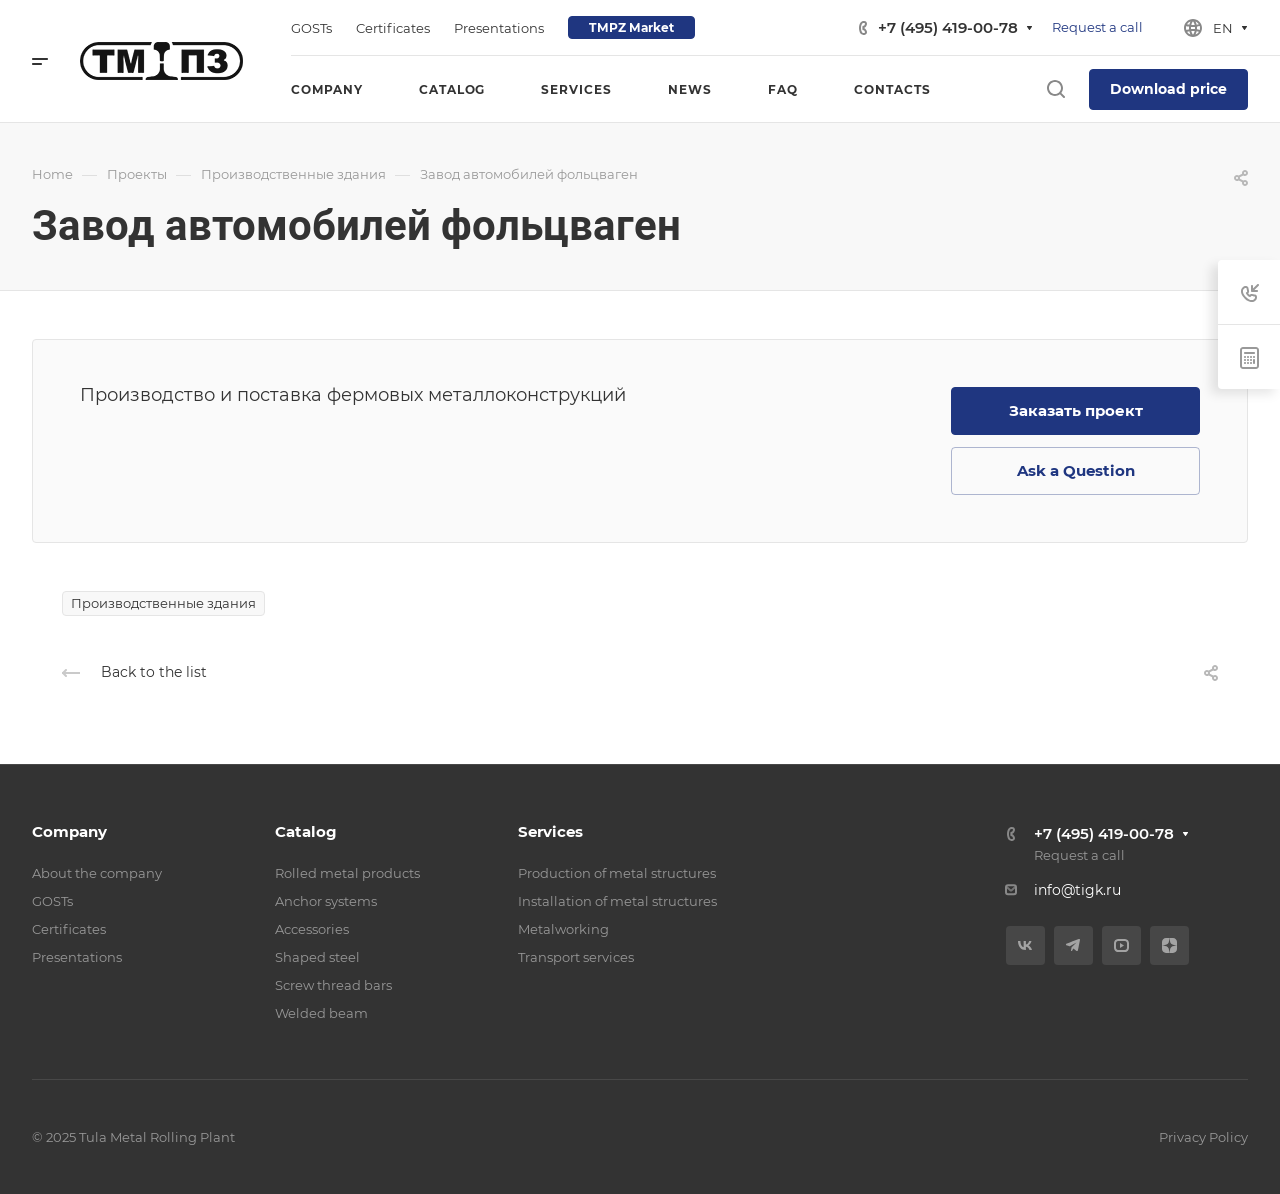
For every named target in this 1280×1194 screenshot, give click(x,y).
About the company (97, 873)
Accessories (312, 929)
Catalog (306, 831)
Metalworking (563, 929)
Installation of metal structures (617, 901)
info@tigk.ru (1077, 890)
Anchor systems (326, 901)
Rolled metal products (347, 873)
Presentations (77, 957)
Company (69, 831)
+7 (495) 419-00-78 (948, 27)
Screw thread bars (333, 985)
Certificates (69, 929)
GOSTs (52, 901)
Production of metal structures (617, 873)
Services (550, 831)
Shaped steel (317, 957)
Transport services (576, 957)
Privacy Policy (1203, 1137)
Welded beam (321, 1013)
